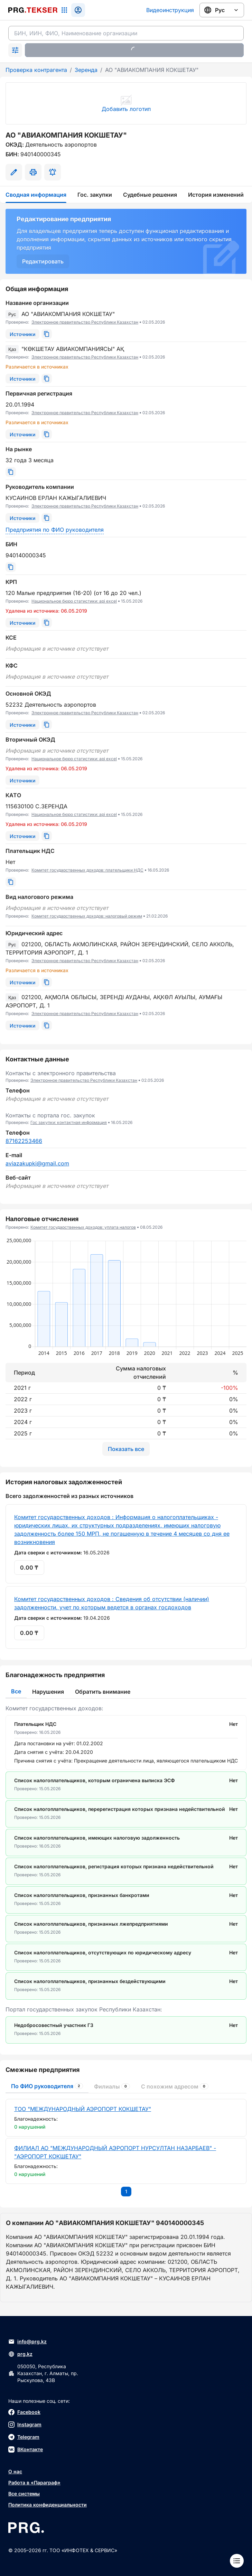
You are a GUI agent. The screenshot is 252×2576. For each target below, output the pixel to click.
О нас (15, 2471)
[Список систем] (64, 10)
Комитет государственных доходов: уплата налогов (83, 1227)
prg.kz (20, 2354)
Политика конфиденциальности (47, 2505)
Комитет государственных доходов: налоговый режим (86, 916)
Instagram (24, 2424)
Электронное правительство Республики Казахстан (84, 322)
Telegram (23, 2437)
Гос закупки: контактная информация (68, 1122)
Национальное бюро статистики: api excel (74, 601)
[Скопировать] (46, 334)
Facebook (24, 2412)
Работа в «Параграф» (34, 2482)
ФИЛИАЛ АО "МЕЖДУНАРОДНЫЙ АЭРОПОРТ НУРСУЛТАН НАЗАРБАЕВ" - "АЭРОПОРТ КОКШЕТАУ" (115, 2152)
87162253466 (24, 1140)
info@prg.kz (27, 2341)
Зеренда (86, 69)
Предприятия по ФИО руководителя (55, 529)
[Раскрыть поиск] (15, 50)
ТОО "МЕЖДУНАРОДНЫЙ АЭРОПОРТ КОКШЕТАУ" (82, 2108)
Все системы (24, 2493)
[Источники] (22, 334)
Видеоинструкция (170, 10)
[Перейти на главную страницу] (32, 10)
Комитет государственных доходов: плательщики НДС (87, 870)
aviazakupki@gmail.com (37, 1163)
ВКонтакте (25, 2449)
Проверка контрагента (36, 69)
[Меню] (237, 2561)
